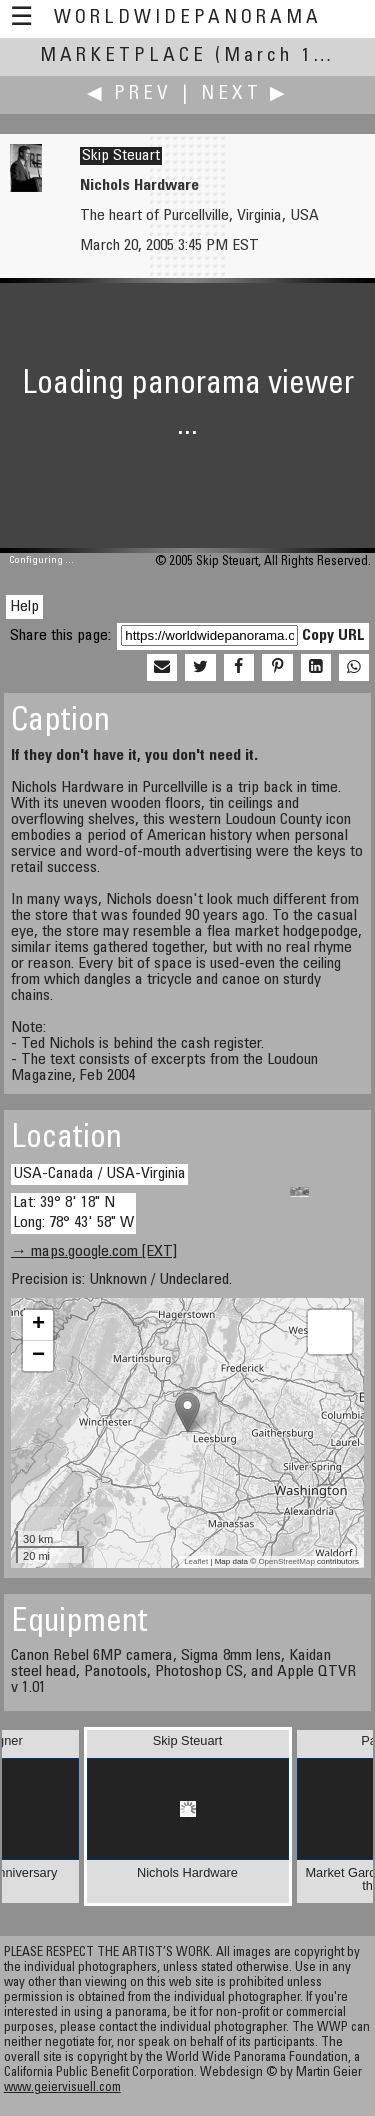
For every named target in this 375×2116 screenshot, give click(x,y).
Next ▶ (245, 94)
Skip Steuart (121, 156)
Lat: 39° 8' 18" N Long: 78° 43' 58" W (73, 1212)
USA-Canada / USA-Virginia (99, 1174)
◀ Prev (129, 94)
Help (24, 607)
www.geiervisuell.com (62, 2088)
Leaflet (196, 1561)
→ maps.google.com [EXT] (94, 1252)
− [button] (38, 1356)
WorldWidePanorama (188, 18)
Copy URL (333, 636)
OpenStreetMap (286, 1561)
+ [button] (38, 1325)
